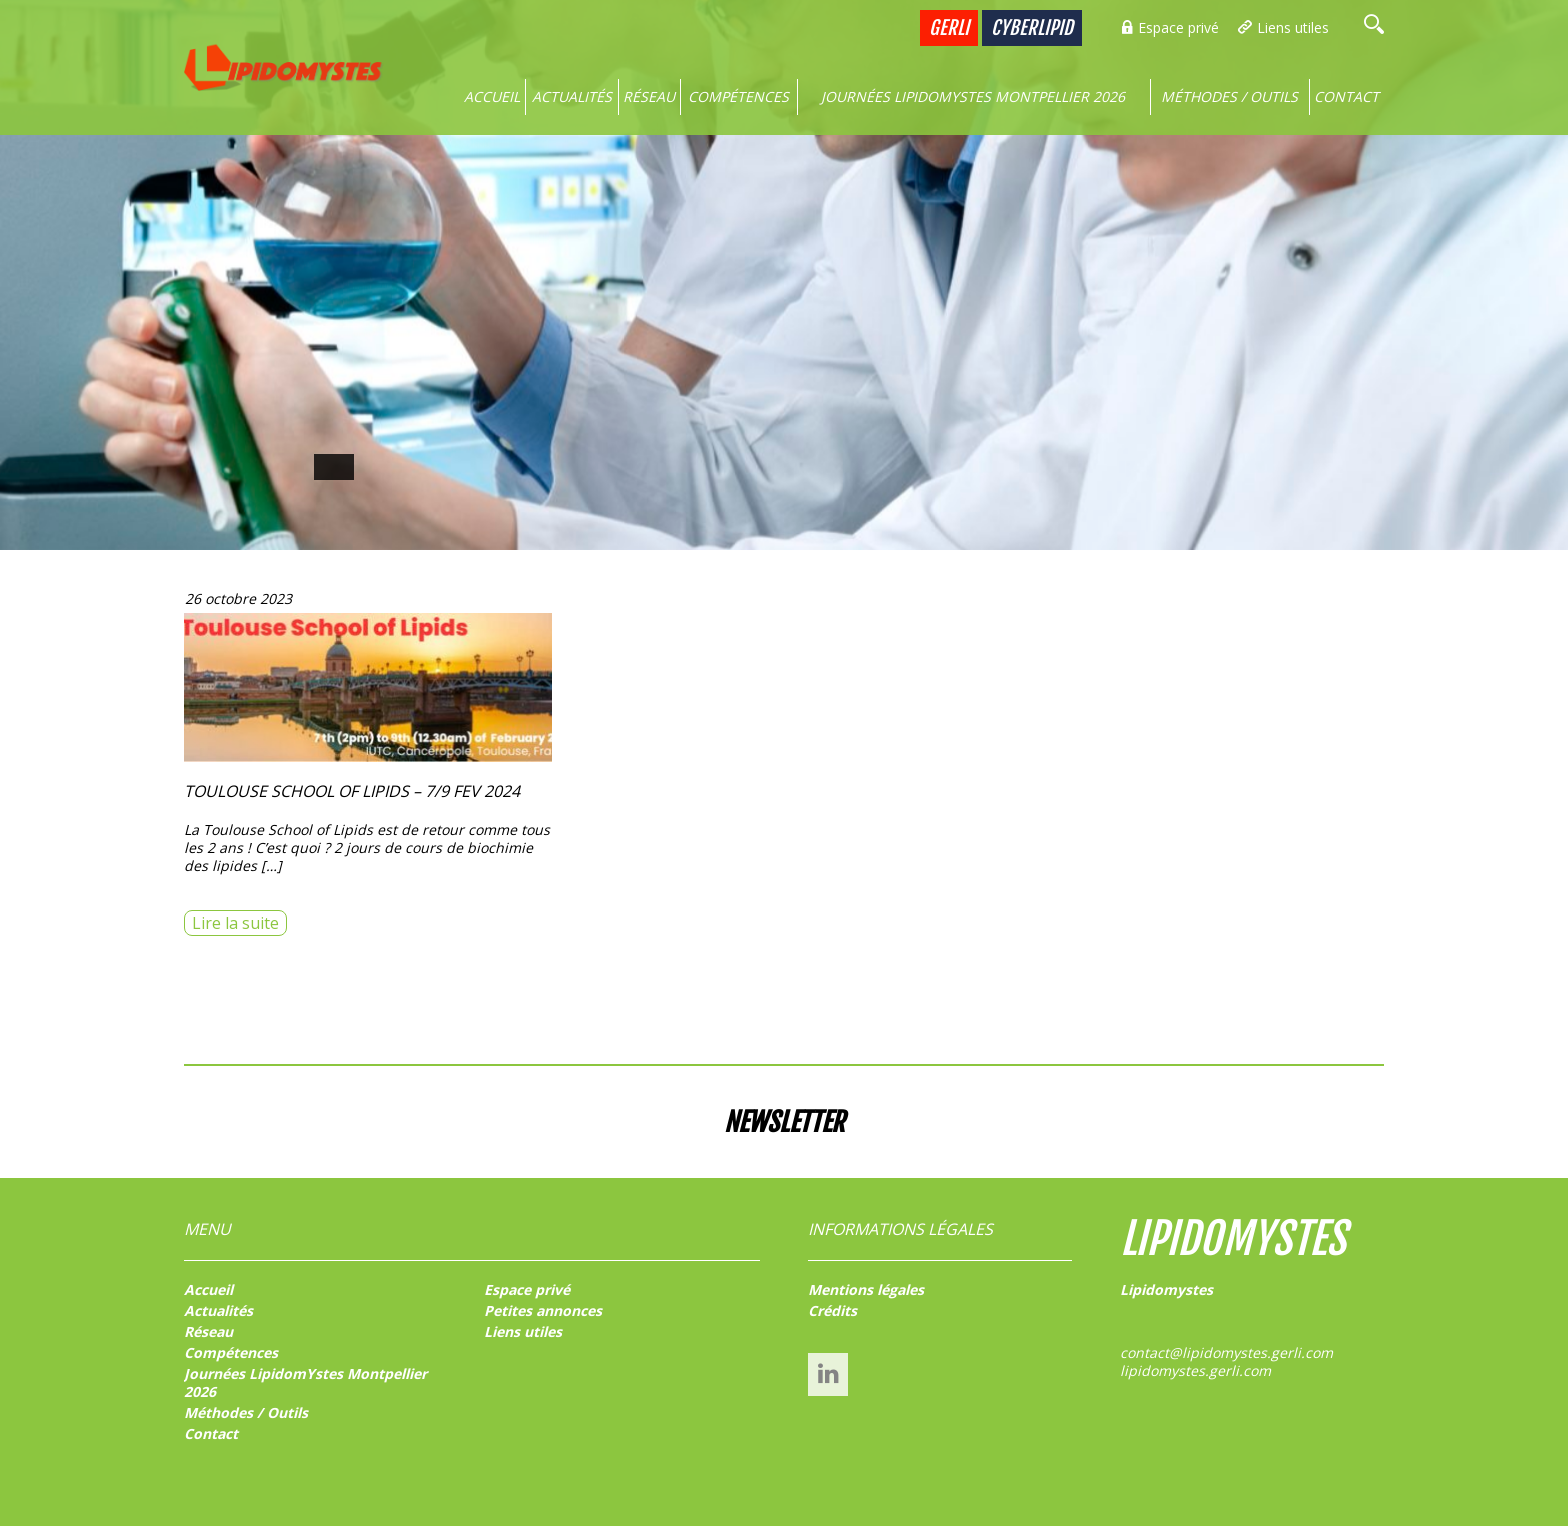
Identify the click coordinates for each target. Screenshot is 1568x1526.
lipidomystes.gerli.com (1195, 1370)
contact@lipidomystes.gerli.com (1226, 1352)
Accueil (492, 96)
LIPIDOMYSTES (1233, 1239)
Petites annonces (543, 1310)
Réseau (649, 96)
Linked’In (828, 1373)
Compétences (738, 96)
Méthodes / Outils (1229, 96)
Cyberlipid (1032, 28)
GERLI (949, 28)
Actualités (572, 96)
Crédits (832, 1310)
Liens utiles (1293, 27)
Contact (1346, 96)
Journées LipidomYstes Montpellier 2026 (973, 96)
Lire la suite (235, 923)
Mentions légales (866, 1289)
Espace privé (1178, 27)
